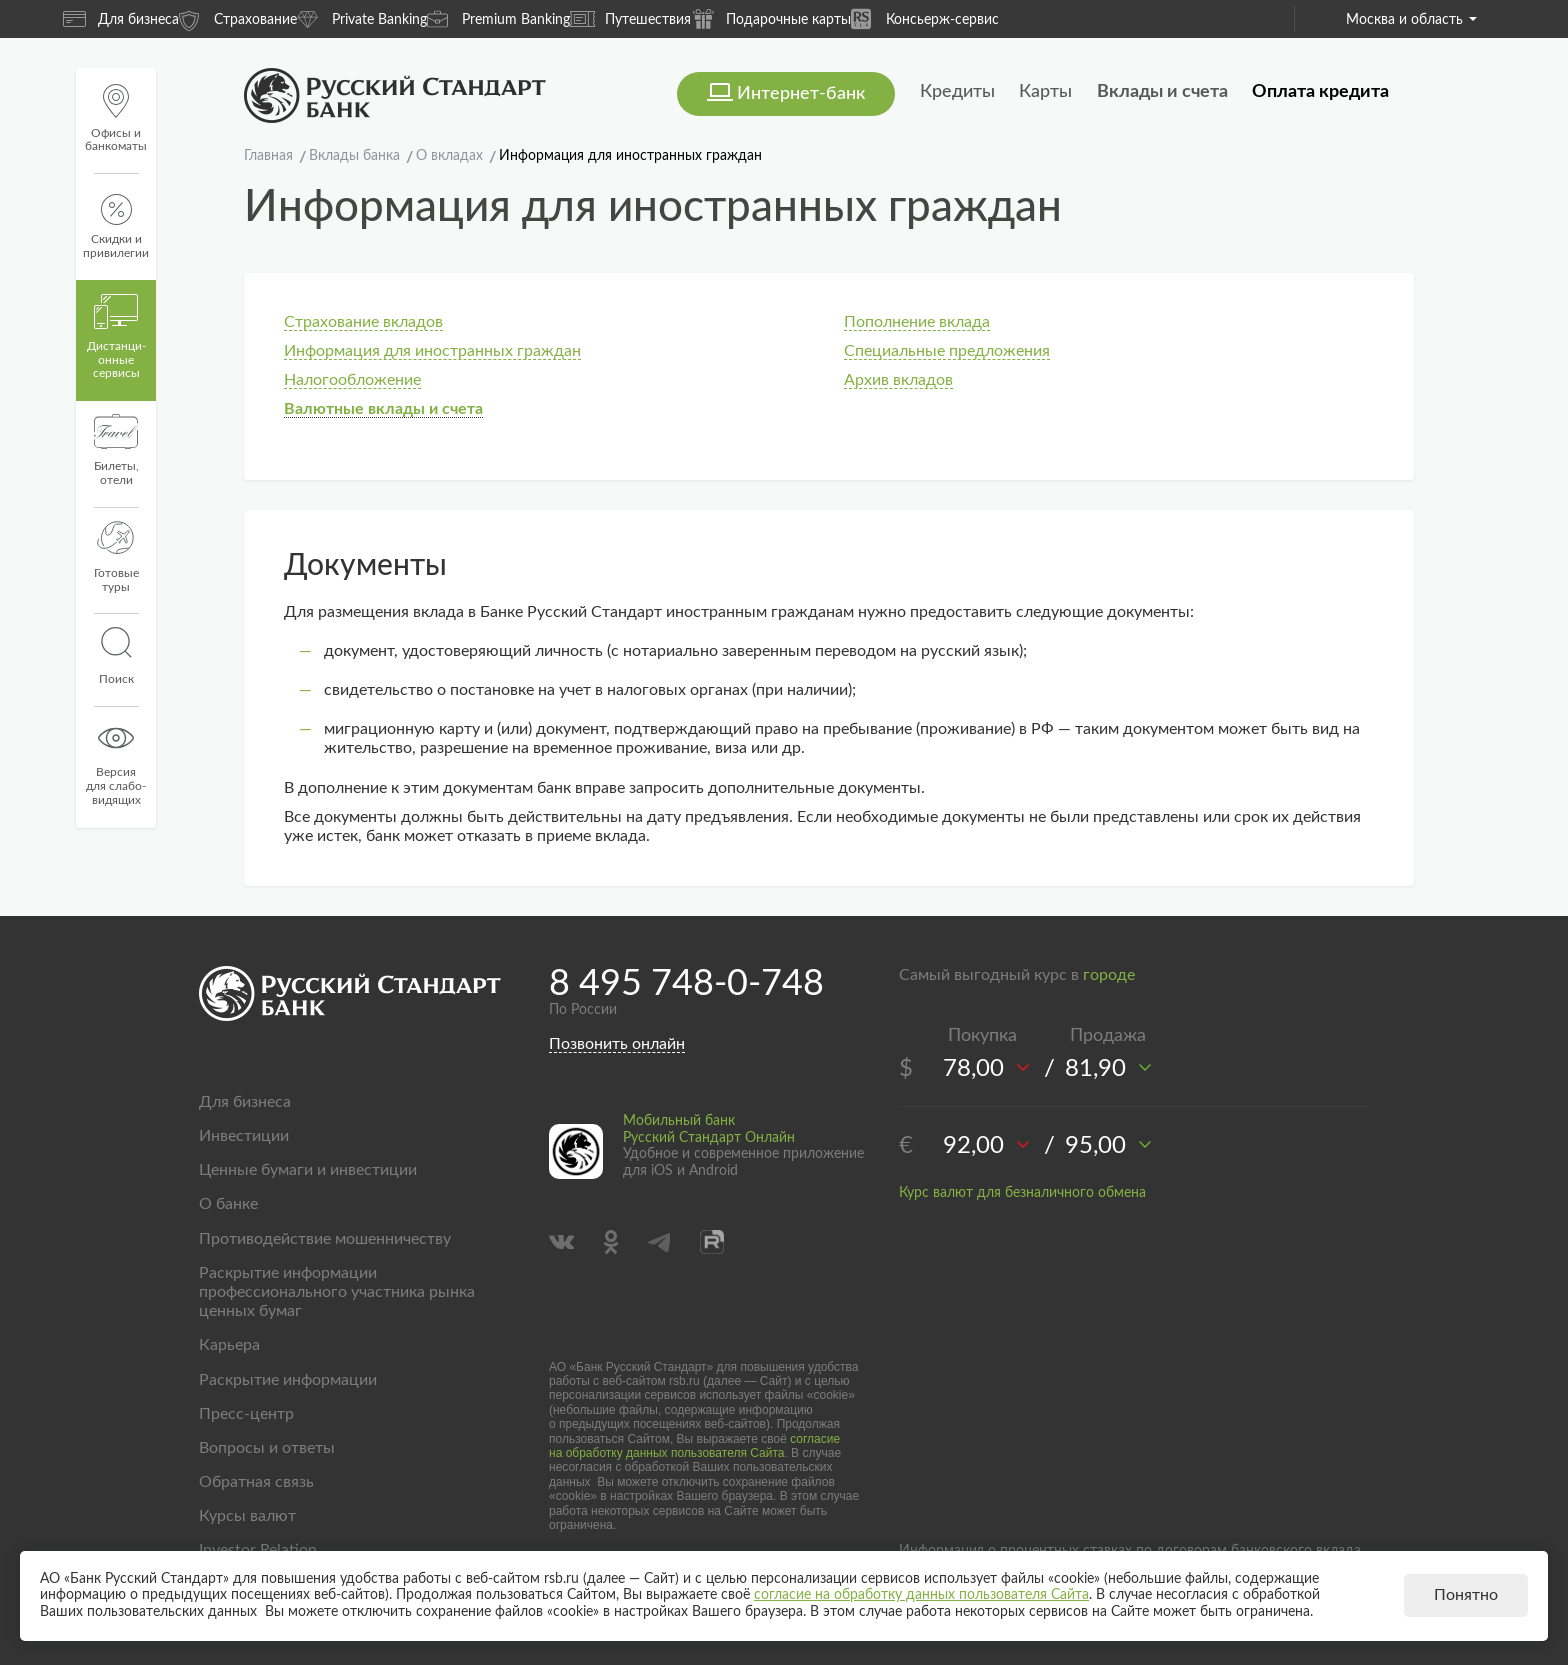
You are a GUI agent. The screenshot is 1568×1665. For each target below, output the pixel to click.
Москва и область (1411, 20)
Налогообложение (352, 380)
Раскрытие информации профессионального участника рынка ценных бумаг (337, 1292)
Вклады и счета (1162, 92)
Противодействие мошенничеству (325, 1239)
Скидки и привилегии (116, 226)
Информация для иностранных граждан (432, 351)
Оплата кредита (1320, 92)
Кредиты (957, 92)
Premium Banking (498, 18)
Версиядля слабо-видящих (116, 763)
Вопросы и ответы (267, 1448)
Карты (1045, 92)
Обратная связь (256, 1482)
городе (1109, 975)
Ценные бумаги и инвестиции (308, 1170)
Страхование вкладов (363, 322)
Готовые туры (116, 557)
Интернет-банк (801, 94)
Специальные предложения (947, 351)
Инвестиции (244, 1136)
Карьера (229, 1345)
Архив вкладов (898, 380)
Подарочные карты (771, 18)
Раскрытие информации (288, 1380)
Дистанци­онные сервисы (116, 337)
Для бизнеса (121, 19)
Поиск (116, 656)
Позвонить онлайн (617, 1044)
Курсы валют (247, 1516)
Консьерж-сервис (925, 18)
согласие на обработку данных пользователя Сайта (694, 1446)
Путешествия (630, 19)
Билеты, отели (116, 450)
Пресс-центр (246, 1414)
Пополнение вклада (917, 322)
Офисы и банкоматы (116, 118)
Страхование (238, 18)
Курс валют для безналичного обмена (1022, 1193)
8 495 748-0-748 (686, 984)
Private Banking (362, 18)
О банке (228, 1204)
